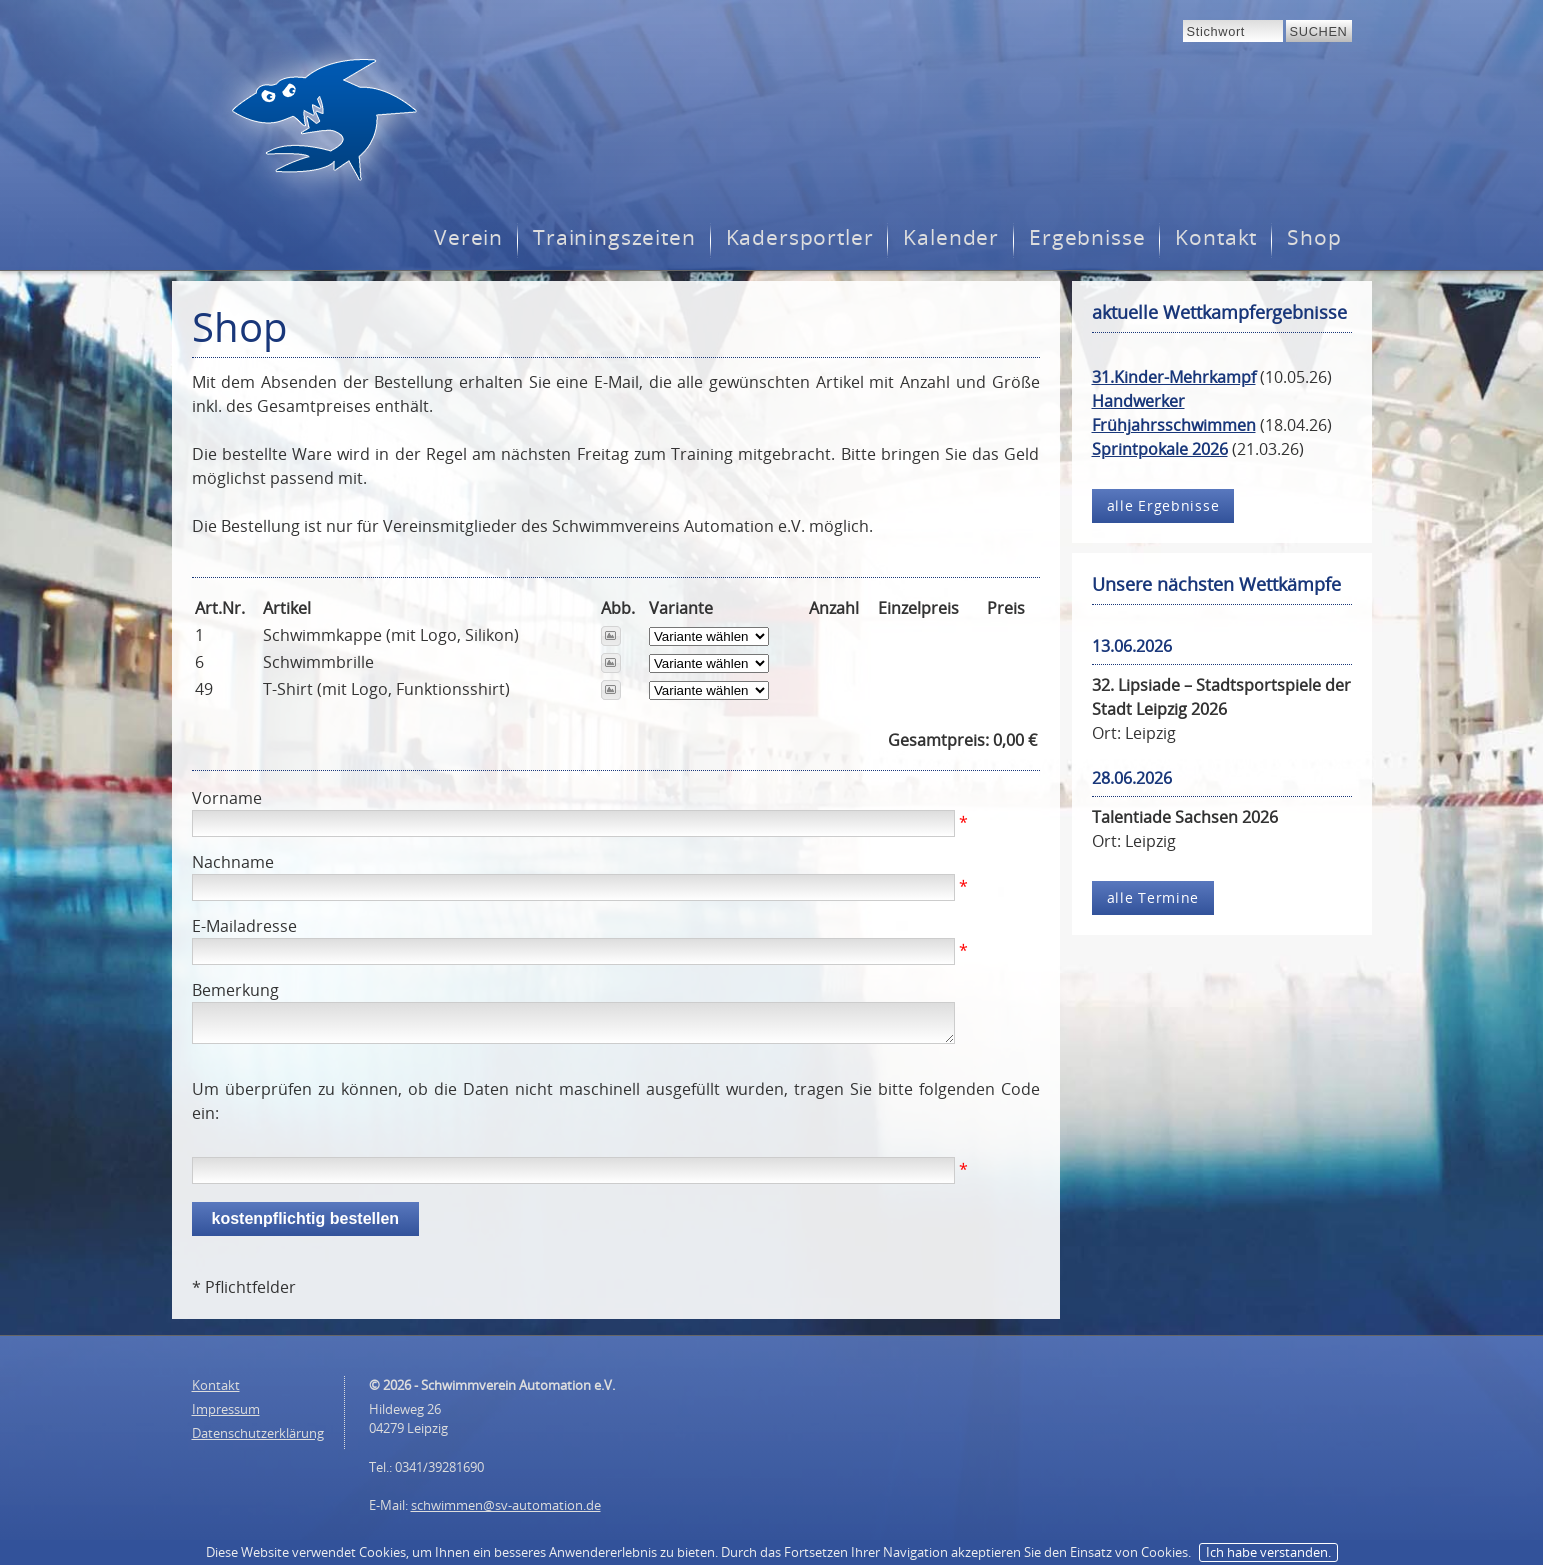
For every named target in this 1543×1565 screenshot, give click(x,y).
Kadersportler (800, 237)
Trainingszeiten (614, 237)
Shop (1314, 237)
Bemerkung (235, 990)
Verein (468, 237)
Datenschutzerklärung (258, 1433)
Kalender (951, 237)
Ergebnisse (1087, 237)
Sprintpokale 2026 (1160, 449)
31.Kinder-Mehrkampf (1174, 377)
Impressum (226, 1409)
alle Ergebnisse (1163, 505)
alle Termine (1153, 897)
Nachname (233, 862)
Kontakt (1216, 237)
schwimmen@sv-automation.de (506, 1505)
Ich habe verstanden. (1268, 1552)
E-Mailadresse (244, 926)
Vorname (227, 798)
